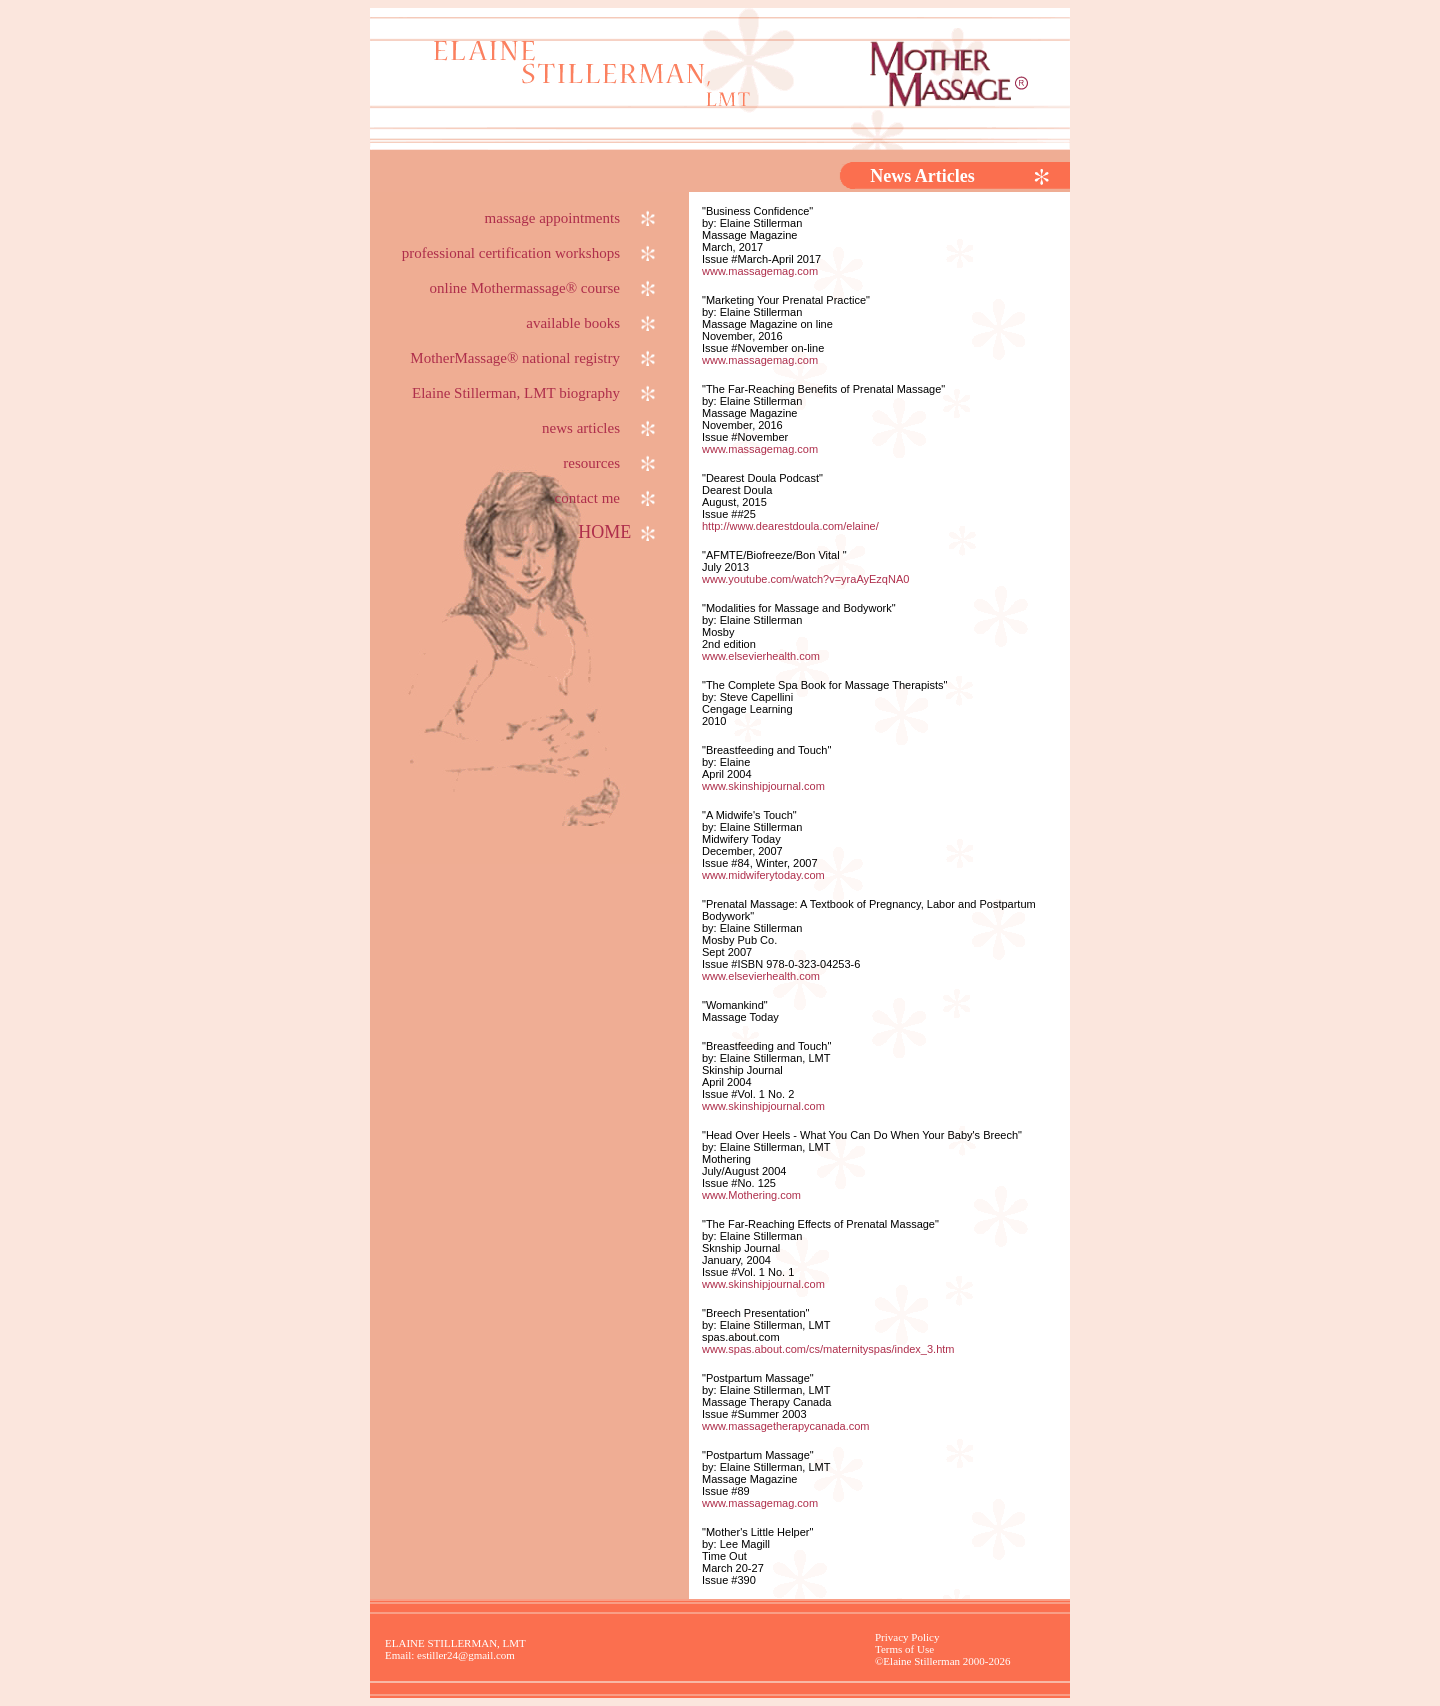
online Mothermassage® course (543, 288)
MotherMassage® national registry (534, 358)
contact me (606, 498)
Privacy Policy (907, 1637)
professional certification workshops (530, 253)
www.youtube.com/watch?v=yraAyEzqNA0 (805, 579)
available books (592, 323)
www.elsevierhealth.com (761, 656)
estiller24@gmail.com (466, 1655)
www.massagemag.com (760, 271)
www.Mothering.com (751, 1195)
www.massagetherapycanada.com (786, 1426)
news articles (600, 428)
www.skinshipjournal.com (763, 786)
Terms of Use (904, 1649)
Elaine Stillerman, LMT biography (535, 393)
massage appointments (571, 218)
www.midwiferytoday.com (763, 875)
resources (610, 463)
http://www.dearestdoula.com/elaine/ (790, 526)
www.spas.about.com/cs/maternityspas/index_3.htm (828, 1349)
